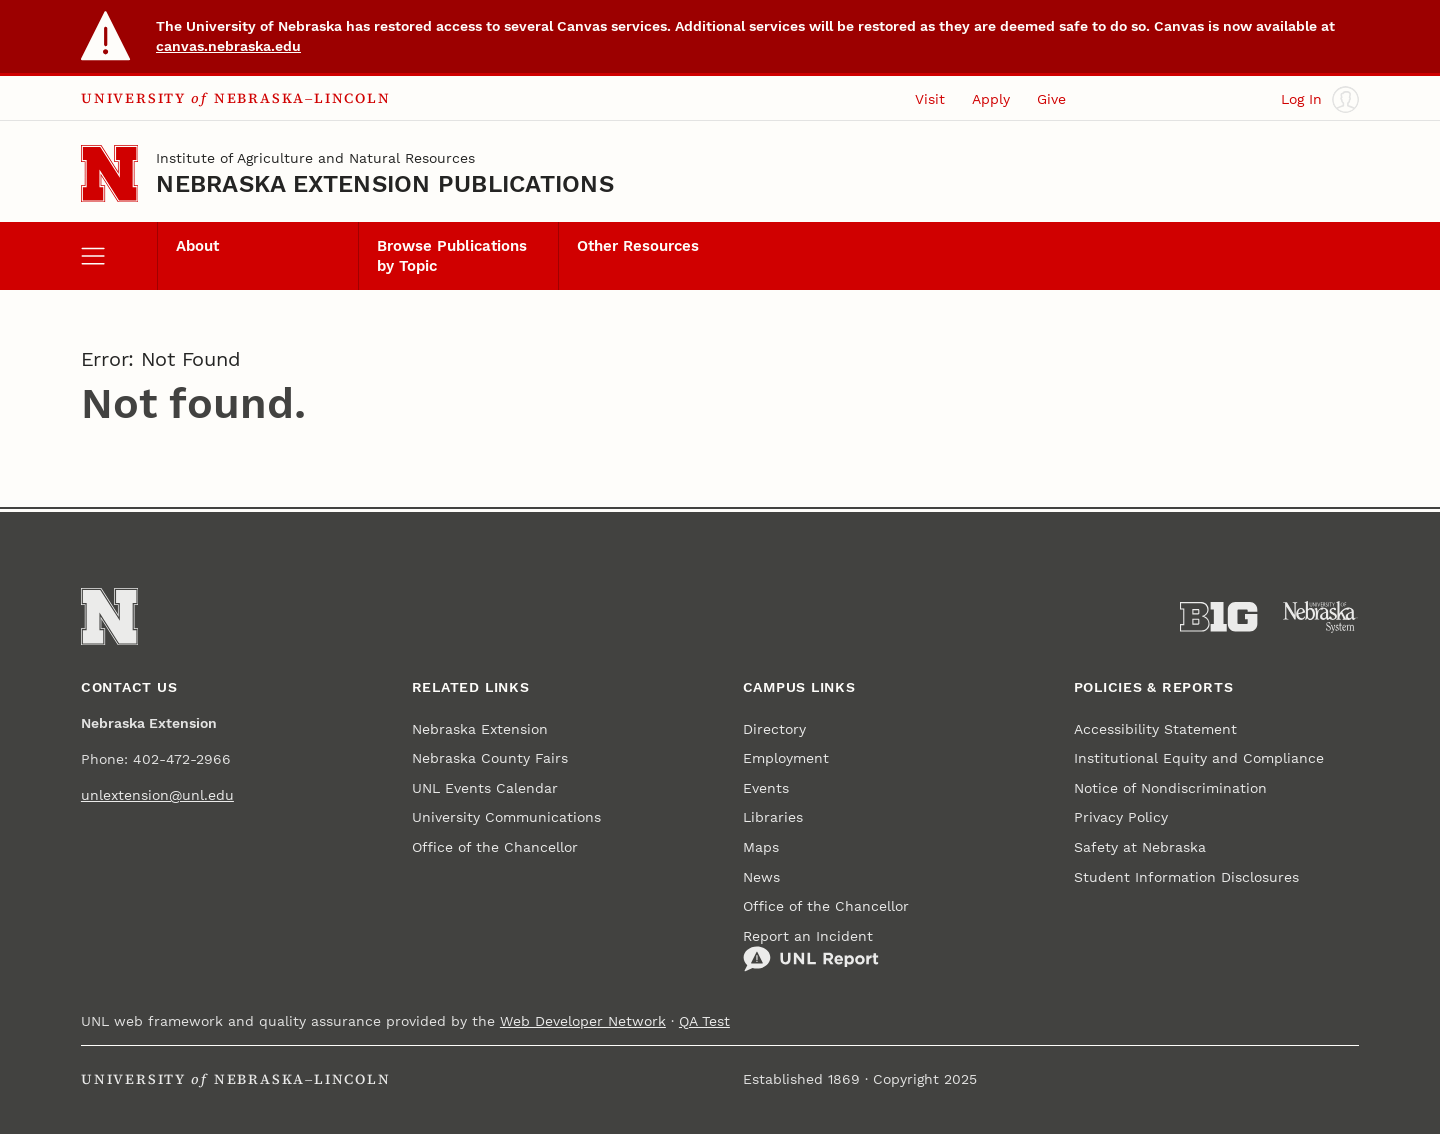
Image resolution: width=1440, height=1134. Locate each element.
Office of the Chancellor (495, 847)
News (761, 877)
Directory (774, 729)
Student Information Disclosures (1186, 877)
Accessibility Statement (1155, 729)
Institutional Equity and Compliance (1199, 758)
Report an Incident (811, 950)
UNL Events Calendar (485, 788)
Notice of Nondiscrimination (1170, 788)
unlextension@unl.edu (157, 795)
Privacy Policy (1121, 817)
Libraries (773, 817)
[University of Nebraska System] (1320, 617)
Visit (930, 99)
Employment (786, 758)
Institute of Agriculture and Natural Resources (315, 158)
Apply (991, 99)
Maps (761, 847)
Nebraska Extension (480, 729)
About (197, 246)
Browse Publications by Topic (452, 256)
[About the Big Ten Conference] (1218, 617)
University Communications (506, 817)
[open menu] (119, 256)
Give (1051, 99)
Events (766, 788)
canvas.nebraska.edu (228, 46)
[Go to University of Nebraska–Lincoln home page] (109, 173)
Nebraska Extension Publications (385, 184)
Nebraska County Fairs (490, 758)
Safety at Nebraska (1140, 847)
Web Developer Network (583, 1021)
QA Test (704, 1021)
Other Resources (638, 246)
